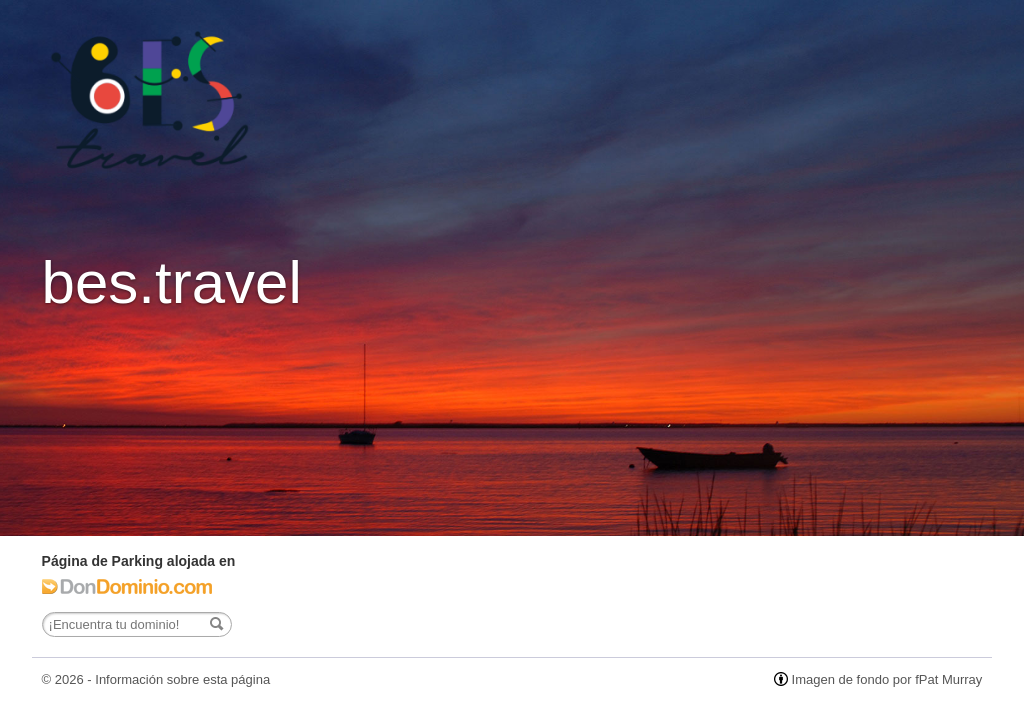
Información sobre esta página (182, 679)
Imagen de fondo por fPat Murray (887, 679)
